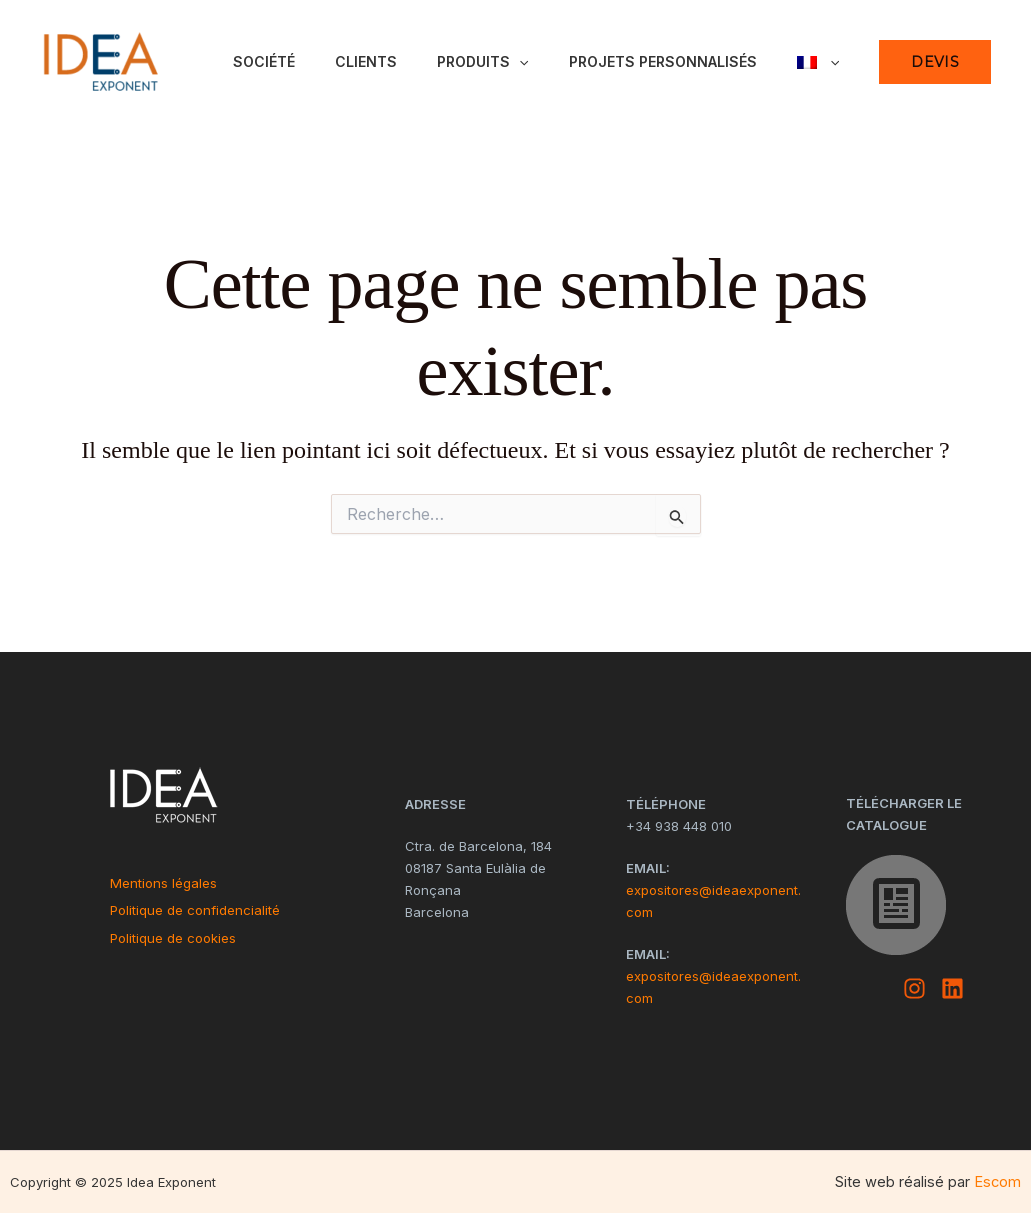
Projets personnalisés (663, 61)
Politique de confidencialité (195, 910)
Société (264, 61)
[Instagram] (914, 988)
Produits (482, 62)
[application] (519, 62)
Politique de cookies (173, 938)
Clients (366, 61)
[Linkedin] (952, 988)
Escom (997, 1182)
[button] (935, 62)
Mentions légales (163, 883)
